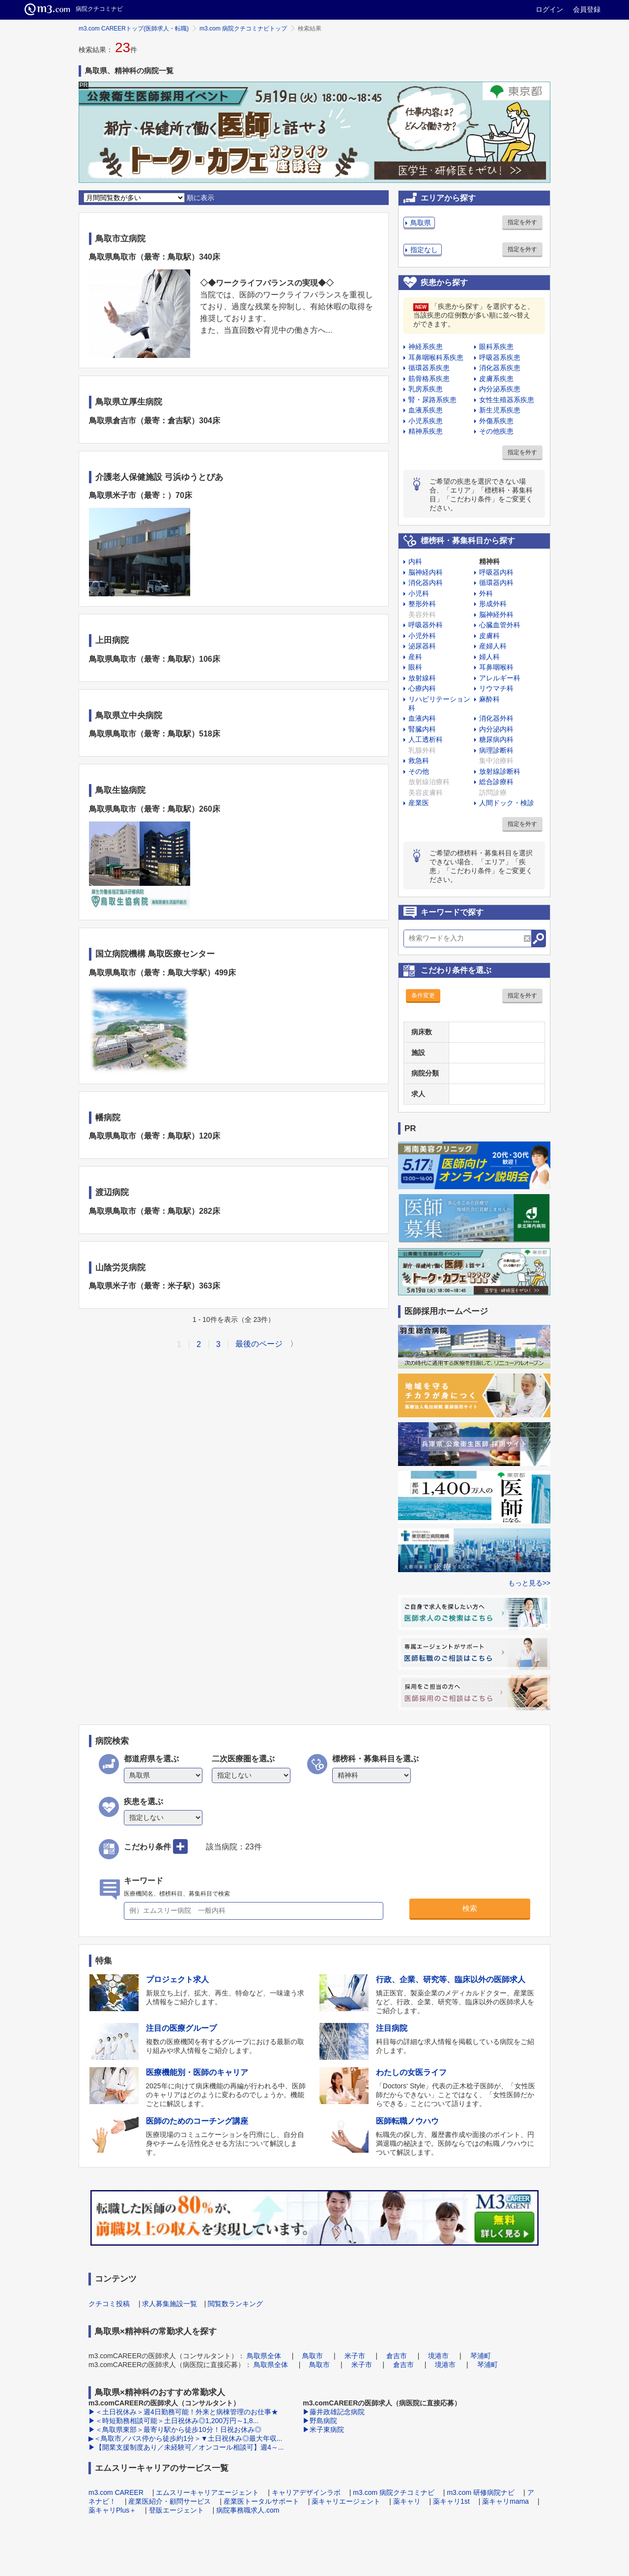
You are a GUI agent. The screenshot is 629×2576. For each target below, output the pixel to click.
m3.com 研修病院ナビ (481, 2492)
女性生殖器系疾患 (506, 400)
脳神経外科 (496, 614)
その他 (418, 771)
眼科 (415, 667)
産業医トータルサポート (261, 2501)
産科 (415, 657)
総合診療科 (496, 782)
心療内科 (422, 688)
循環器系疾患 (429, 368)
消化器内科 (425, 582)
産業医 (418, 803)
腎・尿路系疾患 (432, 400)
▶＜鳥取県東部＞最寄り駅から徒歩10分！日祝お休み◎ (174, 2429)
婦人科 (489, 657)
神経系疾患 (425, 347)
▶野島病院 (320, 2421)
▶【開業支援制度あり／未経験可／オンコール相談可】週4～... (186, 2447)
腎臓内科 (422, 729)
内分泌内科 (496, 729)
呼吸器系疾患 (499, 357)
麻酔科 (489, 699)
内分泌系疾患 (499, 389)
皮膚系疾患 (496, 378)
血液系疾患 (425, 410)
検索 (469, 1908)
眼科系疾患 (496, 347)
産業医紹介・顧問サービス (169, 2501)
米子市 (354, 2356)
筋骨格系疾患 (429, 378)
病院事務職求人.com (247, 2510)
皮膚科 (489, 636)
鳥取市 (312, 2356)
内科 (415, 561)
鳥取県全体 (264, 2356)
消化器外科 (496, 718)
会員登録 (586, 9)
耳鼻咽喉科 (496, 667)
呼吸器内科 (496, 572)
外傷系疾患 (496, 421)
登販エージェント (176, 2510)
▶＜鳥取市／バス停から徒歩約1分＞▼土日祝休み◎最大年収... (185, 2438)
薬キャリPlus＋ (112, 2510)
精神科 (489, 561)
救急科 (418, 760)
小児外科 (422, 636)
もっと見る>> (529, 1583)
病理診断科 (496, 750)
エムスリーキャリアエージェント (207, 2492)
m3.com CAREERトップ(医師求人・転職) (134, 28)
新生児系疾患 (499, 410)
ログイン (549, 9)
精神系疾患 (425, 431)
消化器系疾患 (499, 368)
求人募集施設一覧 (169, 2304)
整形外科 (422, 604)
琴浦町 (480, 2356)
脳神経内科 (425, 572)
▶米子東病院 (323, 2429)
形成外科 (493, 604)
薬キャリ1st (451, 2501)
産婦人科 (493, 646)
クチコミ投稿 (109, 2304)
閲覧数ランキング (235, 2304)
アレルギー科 (499, 678)
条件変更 (423, 995)
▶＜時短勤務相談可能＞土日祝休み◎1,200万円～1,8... (173, 2421)
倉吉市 (396, 2356)
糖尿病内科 (496, 739)
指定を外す (522, 222)
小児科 (418, 593)
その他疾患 (496, 431)
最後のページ (259, 1344)
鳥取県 (420, 223)
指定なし (424, 250)
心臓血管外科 (499, 625)
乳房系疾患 (425, 389)
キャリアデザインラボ (306, 2492)
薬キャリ (407, 2501)
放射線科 (422, 678)
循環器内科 (496, 582)
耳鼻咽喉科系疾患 (435, 357)
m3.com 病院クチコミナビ (393, 2492)
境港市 (438, 2356)
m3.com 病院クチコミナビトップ (243, 28)
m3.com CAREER (115, 2492)
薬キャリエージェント (346, 2501)
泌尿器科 (422, 646)
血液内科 (422, 718)
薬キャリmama (505, 2501)
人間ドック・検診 (506, 803)
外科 (486, 593)
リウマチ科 (496, 688)
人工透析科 (425, 739)
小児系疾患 (425, 421)
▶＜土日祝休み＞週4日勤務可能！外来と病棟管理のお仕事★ (183, 2412)
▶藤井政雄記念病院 (334, 2412)
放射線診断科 (499, 771)
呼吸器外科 (425, 625)
